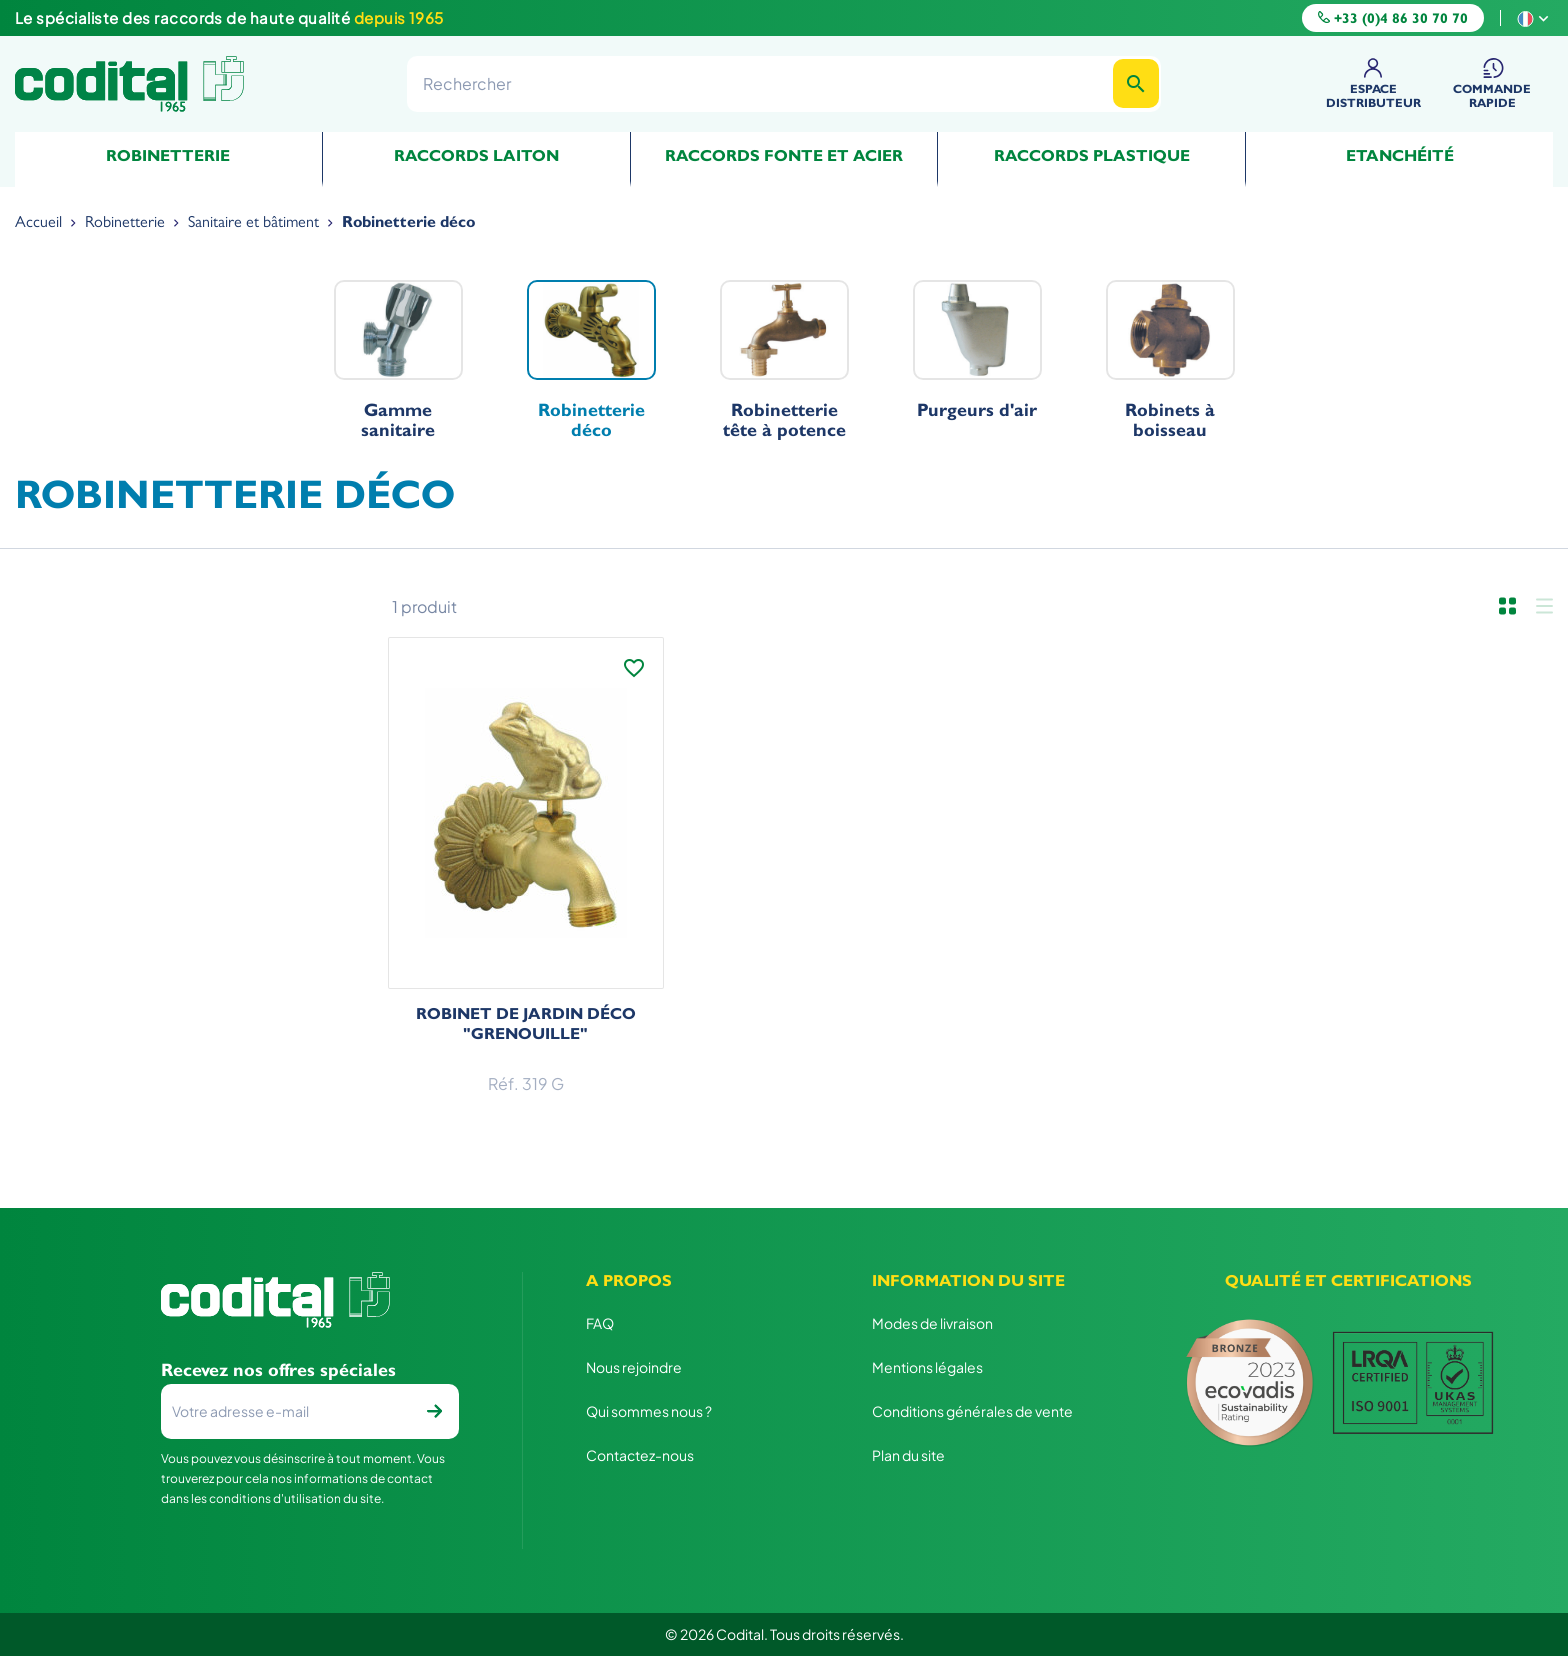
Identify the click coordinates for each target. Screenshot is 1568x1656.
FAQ (600, 1323)
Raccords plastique (1092, 155)
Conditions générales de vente (972, 1411)
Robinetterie (168, 155)
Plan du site (908, 1455)
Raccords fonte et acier (784, 155)
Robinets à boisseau (1170, 360)
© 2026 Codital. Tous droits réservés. (784, 1634)
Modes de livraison (932, 1323)
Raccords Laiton (476, 155)
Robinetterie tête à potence (784, 360)
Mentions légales (927, 1367)
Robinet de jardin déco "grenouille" (526, 1023)
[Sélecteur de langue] (1535, 17)
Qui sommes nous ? (649, 1411)
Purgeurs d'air (977, 350)
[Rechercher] (784, 83)
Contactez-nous (640, 1455)
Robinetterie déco (591, 360)
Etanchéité (1400, 155)
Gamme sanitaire (398, 360)
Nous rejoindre (634, 1367)
